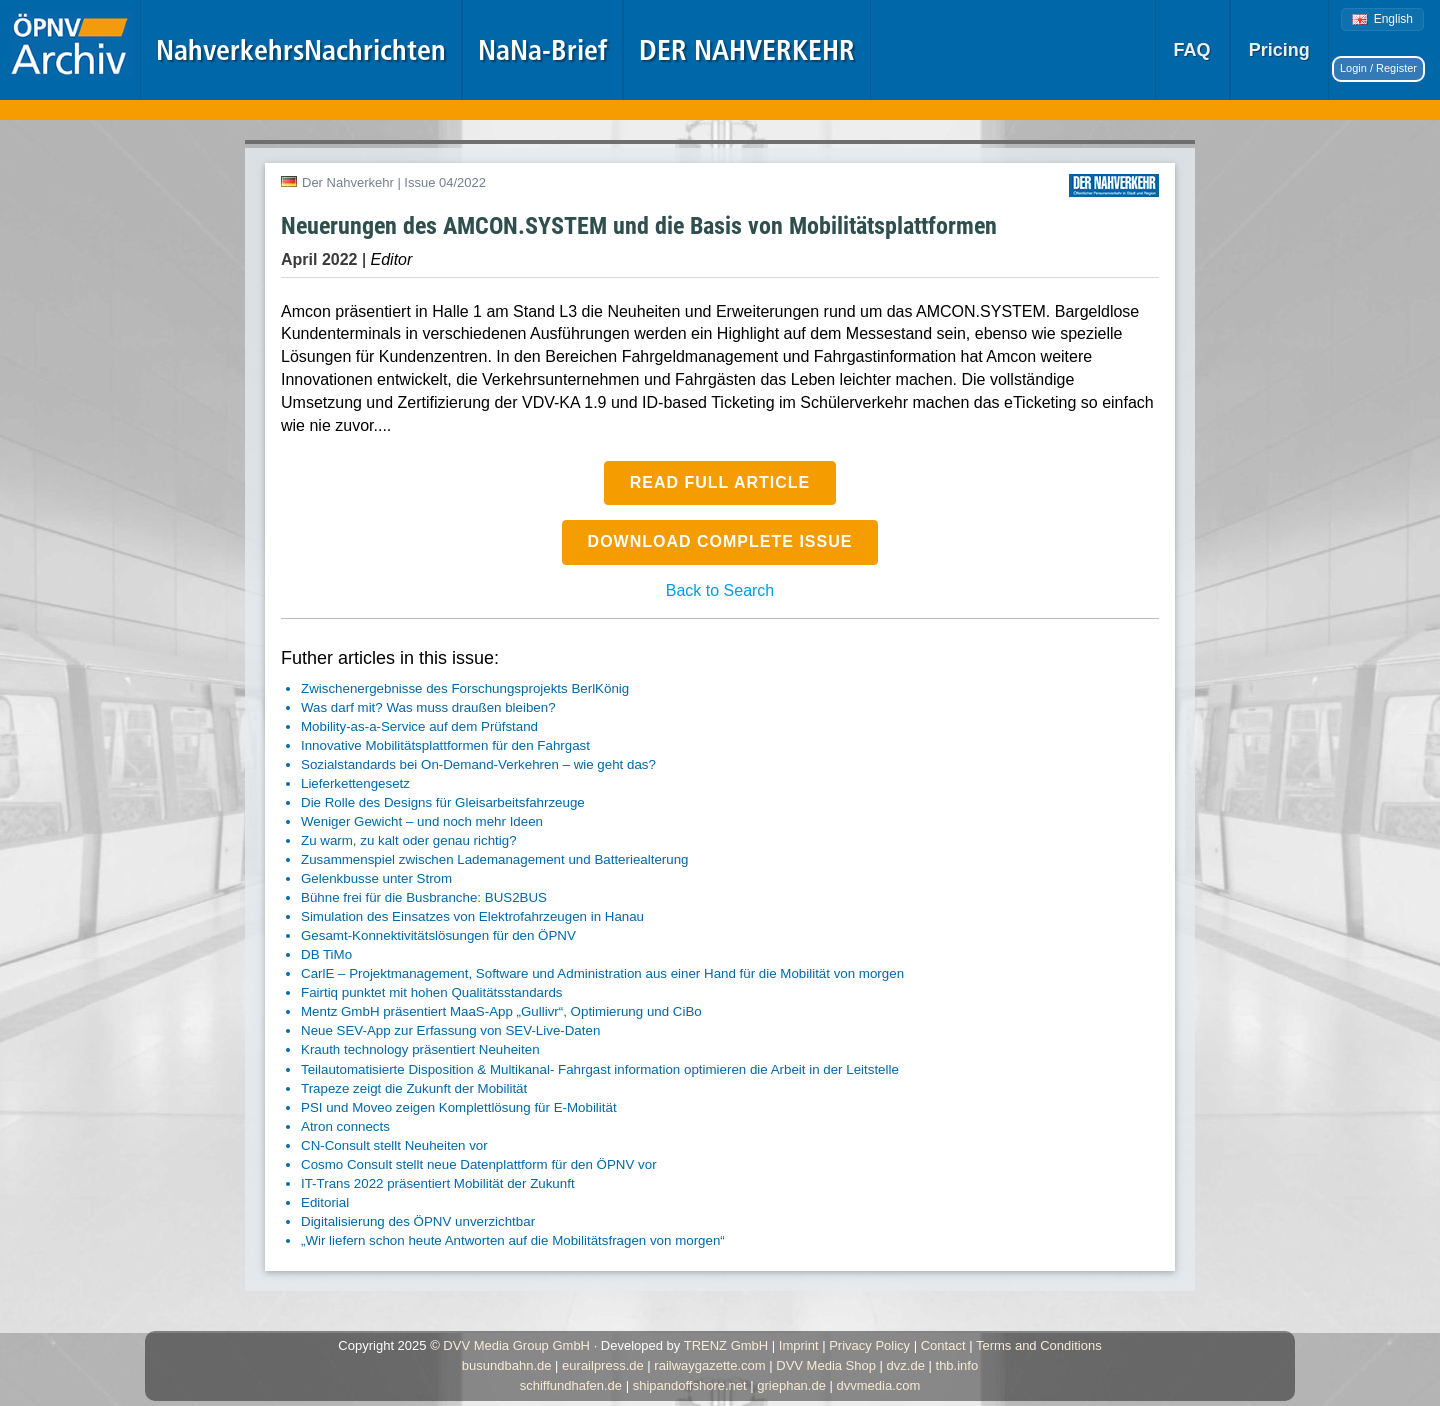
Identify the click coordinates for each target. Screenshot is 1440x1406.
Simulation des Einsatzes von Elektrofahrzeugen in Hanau (472, 916)
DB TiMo (326, 954)
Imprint (799, 1345)
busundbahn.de (507, 1365)
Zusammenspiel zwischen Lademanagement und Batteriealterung (494, 859)
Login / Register (1378, 68)
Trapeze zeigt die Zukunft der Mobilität (414, 1088)
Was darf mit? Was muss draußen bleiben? (428, 707)
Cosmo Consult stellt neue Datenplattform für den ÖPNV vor (479, 1164)
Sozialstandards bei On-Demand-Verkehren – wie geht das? (478, 764)
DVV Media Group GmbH (516, 1345)
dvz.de (906, 1365)
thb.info (957, 1365)
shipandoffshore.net (690, 1385)
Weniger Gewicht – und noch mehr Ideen (422, 821)
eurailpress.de (603, 1365)
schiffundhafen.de (571, 1385)
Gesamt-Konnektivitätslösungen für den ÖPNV (438, 935)
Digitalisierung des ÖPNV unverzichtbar (418, 1221)
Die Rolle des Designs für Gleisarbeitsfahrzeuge (443, 802)
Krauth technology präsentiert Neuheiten (420, 1049)
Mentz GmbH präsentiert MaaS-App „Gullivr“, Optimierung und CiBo (501, 1011)
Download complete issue (720, 541)
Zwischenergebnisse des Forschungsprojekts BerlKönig (465, 688)
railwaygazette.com (709, 1365)
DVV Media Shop (826, 1365)
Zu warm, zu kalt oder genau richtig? (409, 840)
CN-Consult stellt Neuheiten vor (394, 1145)
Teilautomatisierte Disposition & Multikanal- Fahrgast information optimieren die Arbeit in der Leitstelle (600, 1069)
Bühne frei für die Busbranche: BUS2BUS (424, 897)
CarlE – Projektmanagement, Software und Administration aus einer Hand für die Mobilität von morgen (602, 973)
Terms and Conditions (1039, 1345)
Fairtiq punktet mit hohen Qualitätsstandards (432, 992)
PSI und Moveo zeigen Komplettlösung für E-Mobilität (459, 1107)
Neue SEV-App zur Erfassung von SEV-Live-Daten (450, 1030)
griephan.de (791, 1385)
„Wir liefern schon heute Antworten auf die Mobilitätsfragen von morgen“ (513, 1240)
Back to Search (720, 590)
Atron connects (345, 1126)
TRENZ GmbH (726, 1345)
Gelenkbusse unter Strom (376, 878)
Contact (943, 1345)
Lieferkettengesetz (355, 783)
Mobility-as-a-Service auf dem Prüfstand (419, 726)
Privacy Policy (869, 1345)
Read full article (720, 482)
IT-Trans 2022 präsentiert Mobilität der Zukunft (438, 1183)
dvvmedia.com (879, 1385)
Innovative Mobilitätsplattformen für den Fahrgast (445, 745)
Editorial (325, 1202)
